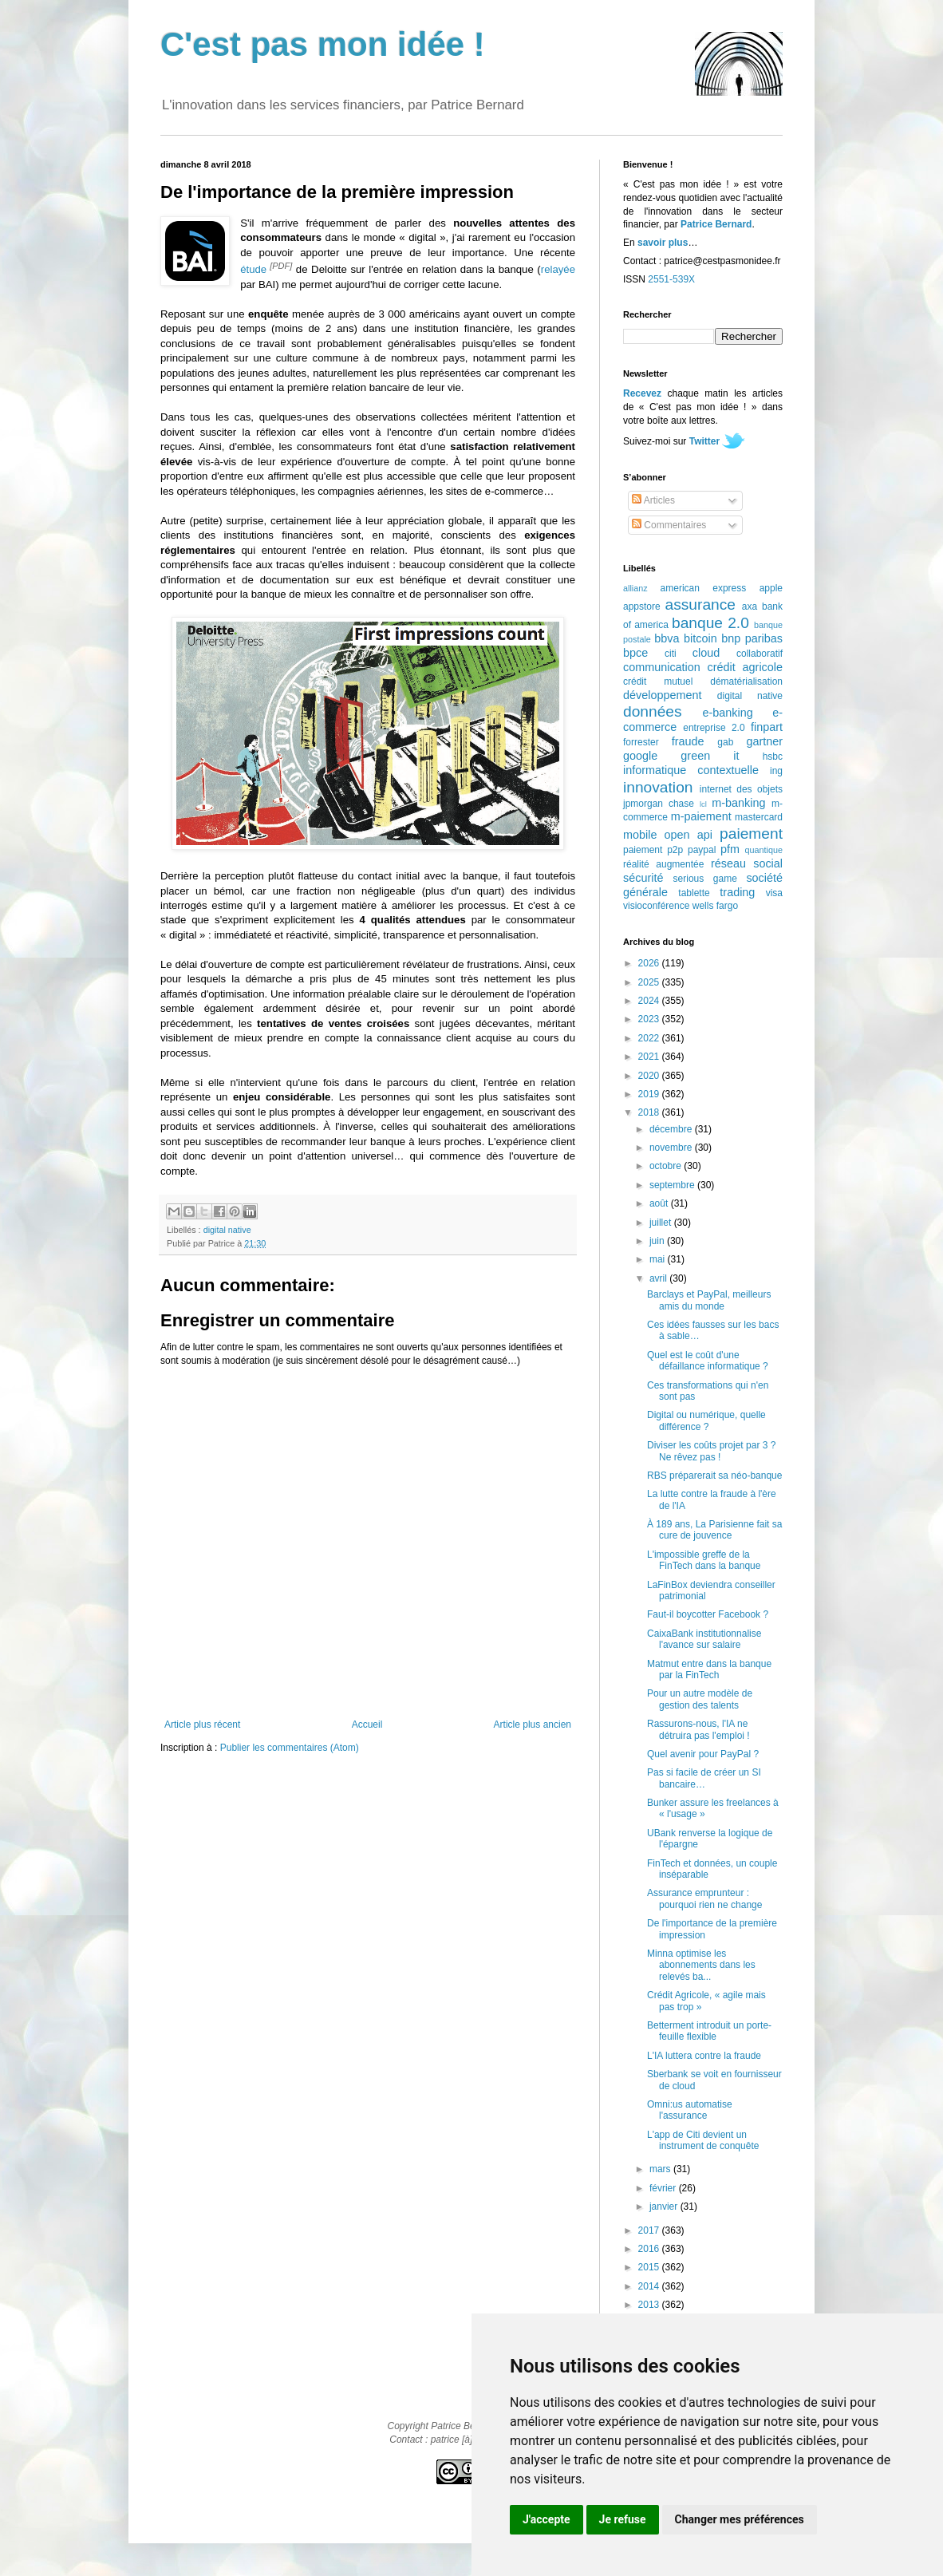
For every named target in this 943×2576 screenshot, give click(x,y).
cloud (706, 652)
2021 (650, 1056)
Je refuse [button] (622, 2519)
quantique (764, 850)
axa (749, 606)
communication (661, 667)
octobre (666, 1165)
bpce (635, 652)
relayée (558, 269)
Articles (653, 500)
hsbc (773, 756)
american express (704, 588)
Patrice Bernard (716, 224)
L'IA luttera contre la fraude (704, 2055)
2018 (650, 1112)
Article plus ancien (532, 1724)
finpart (767, 727)
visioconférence (656, 905)
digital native (227, 1230)
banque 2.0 (710, 622)
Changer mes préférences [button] (739, 2519)
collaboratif (759, 653)
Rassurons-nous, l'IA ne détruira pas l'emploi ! (698, 1729)
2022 (650, 1038)
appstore (642, 606)
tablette (693, 893)
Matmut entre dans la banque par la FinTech (709, 1669)
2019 (650, 1094)
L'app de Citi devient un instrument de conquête (703, 2140)
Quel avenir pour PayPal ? (703, 1754)
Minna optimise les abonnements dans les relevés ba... (701, 1965)
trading (737, 892)
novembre (672, 1147)
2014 (650, 2286)
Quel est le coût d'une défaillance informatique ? (707, 1360)
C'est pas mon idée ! (322, 44)
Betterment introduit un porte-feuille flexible (709, 2031)
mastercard (759, 817)
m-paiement (701, 816)
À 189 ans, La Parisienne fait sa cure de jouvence (714, 1530)
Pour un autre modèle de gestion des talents (699, 1699)
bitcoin (700, 638)
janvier (665, 2206)
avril (659, 1278)
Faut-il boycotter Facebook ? (707, 1614)
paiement (751, 833)
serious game (705, 878)
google (640, 755)
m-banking (738, 802)
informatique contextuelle (691, 770)
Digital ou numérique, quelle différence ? (706, 1420)
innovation (657, 787)
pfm (730, 849)
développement (662, 695)
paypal (702, 849)
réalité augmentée (663, 864)
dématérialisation (746, 681)
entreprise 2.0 (713, 727)
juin (658, 1241)
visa (774, 893)
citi (671, 653)
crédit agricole (745, 667)
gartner (764, 741)
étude (253, 269)
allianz (635, 588)
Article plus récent (202, 1724)
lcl (703, 804)
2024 (650, 1000)
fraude (688, 741)
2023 (650, 1019)
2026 (650, 963)
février (664, 2188)
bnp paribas (752, 638)
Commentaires (669, 525)
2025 (650, 982)
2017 (650, 2230)
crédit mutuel (657, 681)
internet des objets (741, 789)
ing (776, 770)
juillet (661, 1222)
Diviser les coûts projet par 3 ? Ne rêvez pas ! (711, 1451)
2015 (650, 2267)
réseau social (747, 863)
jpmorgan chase (658, 803)
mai (658, 1259)
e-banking (727, 712)
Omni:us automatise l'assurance (689, 2110)
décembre (672, 1129)
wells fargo (715, 905)
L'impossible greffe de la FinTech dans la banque (703, 1560)
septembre (673, 1185)
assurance (700, 604)
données (652, 711)
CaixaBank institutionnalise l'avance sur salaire (704, 1639)
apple (771, 588)
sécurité (643, 877)
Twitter (704, 441)
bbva (666, 638)
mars (661, 2169)
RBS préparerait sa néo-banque (714, 1475)
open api (688, 834)
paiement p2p (653, 849)
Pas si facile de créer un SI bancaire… (704, 1778)
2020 (650, 1075)
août (660, 1203)
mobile (640, 834)
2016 (650, 2248)
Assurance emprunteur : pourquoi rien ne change (704, 1898)
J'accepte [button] (546, 2519)
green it (710, 755)
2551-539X (671, 279)
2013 (650, 2304)
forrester (641, 742)
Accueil (367, 1724)
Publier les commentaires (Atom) (289, 1747)
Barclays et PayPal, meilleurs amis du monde (709, 1300)
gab (725, 742)
